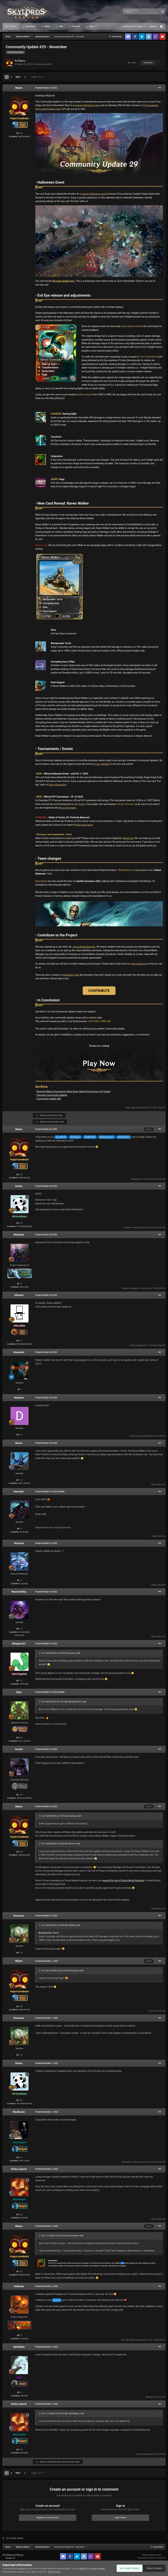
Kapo (133, 1107)
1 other (155, 1288)
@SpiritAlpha (124, 1137)
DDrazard (19, 1543)
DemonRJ (19, 1491)
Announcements (43, 64)
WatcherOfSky (18, 1591)
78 (19, 2335)
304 (19, 2214)
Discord (76, 26)
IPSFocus (19, 2555)
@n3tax (56, 2300)
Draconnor (18, 1915)
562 (19, 1434)
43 (19, 1283)
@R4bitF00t (89, 1137)
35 (19, 2392)
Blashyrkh (142, 1227)
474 (19, 1340)
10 (19, 1528)
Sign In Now (120, 2517)
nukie (135, 1227)
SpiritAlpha (126, 2162)
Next (18, 77)
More (92, 26)
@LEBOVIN (61, 1137)
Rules (47, 26)
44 (19, 1580)
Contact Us (10, 2558)
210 (19, 1628)
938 (19, 133)
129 (19, 1952)
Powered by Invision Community (151, 2558)
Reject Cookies (154, 2568)
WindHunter (19, 2112)
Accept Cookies (129, 2568)
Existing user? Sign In (134, 26)
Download (30, 26)
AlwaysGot (18, 1352)
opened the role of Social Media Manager (123, 1880)
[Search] (133, 11)
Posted (46, 88)
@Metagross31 (107, 1137)
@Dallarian (75, 1137)
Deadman (128, 1227)
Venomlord (141, 1107)
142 (19, 1480)
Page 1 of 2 (38, 77)
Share (132, 62)
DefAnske (154, 2162)
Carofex (19, 1749)
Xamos (146, 1179)
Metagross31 (137, 1179)
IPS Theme (7, 2555)
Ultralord (18, 1295)
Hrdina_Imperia (139, 2162)
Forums (12, 26)
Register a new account (47, 2517)
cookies (21, 2568)
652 (19, 1737)
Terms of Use (54, 2572)
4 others (154, 1227)
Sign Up (153, 26)
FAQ (61, 26)
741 (19, 1680)
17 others (154, 1107)
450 (19, 1223)
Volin (128, 1107)
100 (19, 1794)
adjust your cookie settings (92, 2568)
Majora (21, 60)
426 (19, 2157)
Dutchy (18, 1186)
